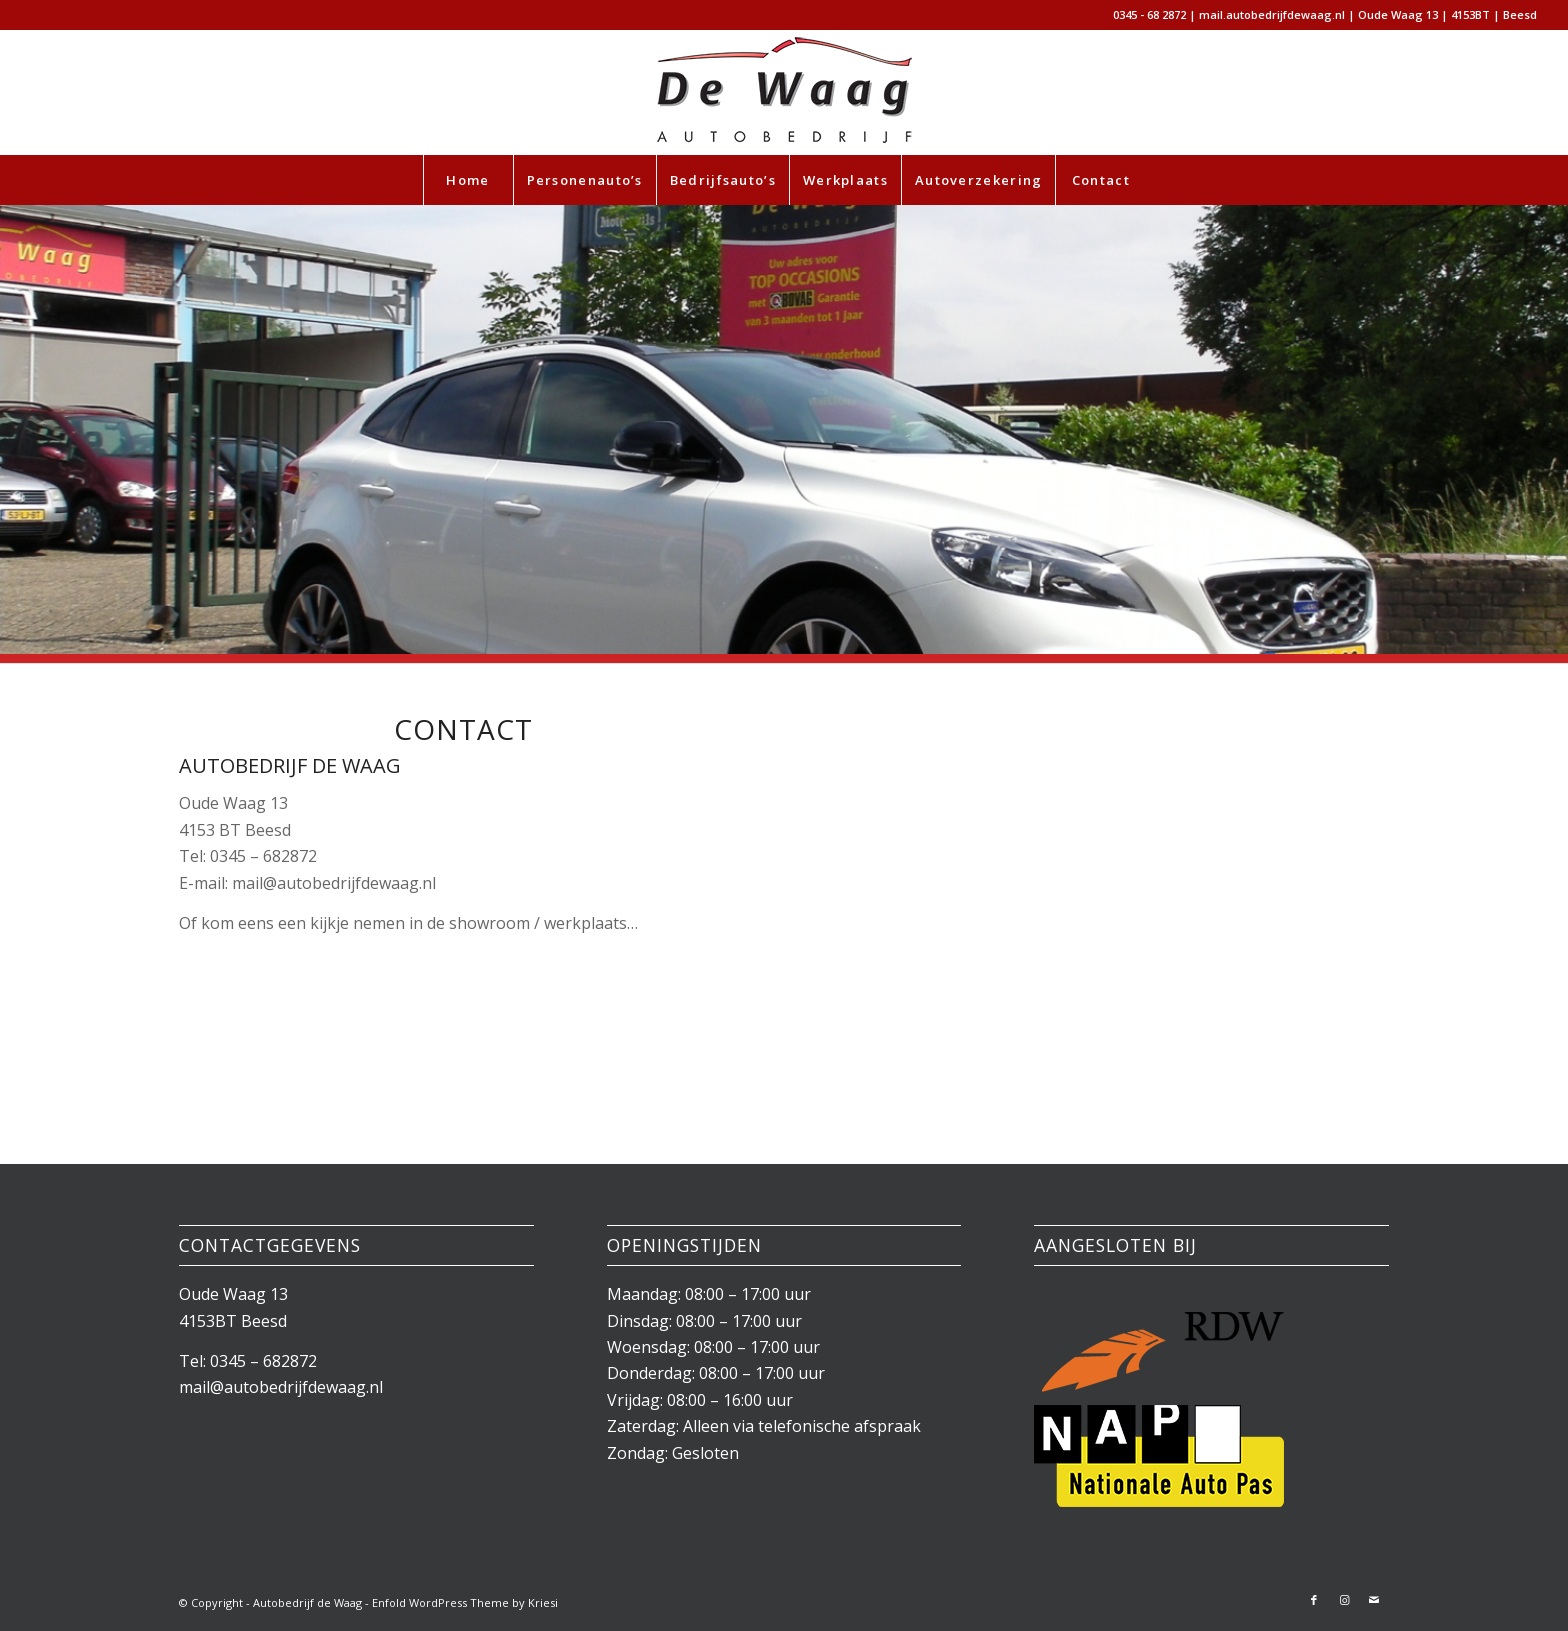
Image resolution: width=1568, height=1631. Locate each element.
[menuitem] (468, 180)
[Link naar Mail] (1374, 1600)
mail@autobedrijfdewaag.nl (281, 1387)
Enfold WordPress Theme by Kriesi (465, 1602)
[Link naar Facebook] (1314, 1600)
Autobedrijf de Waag (307, 1602)
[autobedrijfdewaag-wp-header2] (784, 92)
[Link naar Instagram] (1344, 1600)
